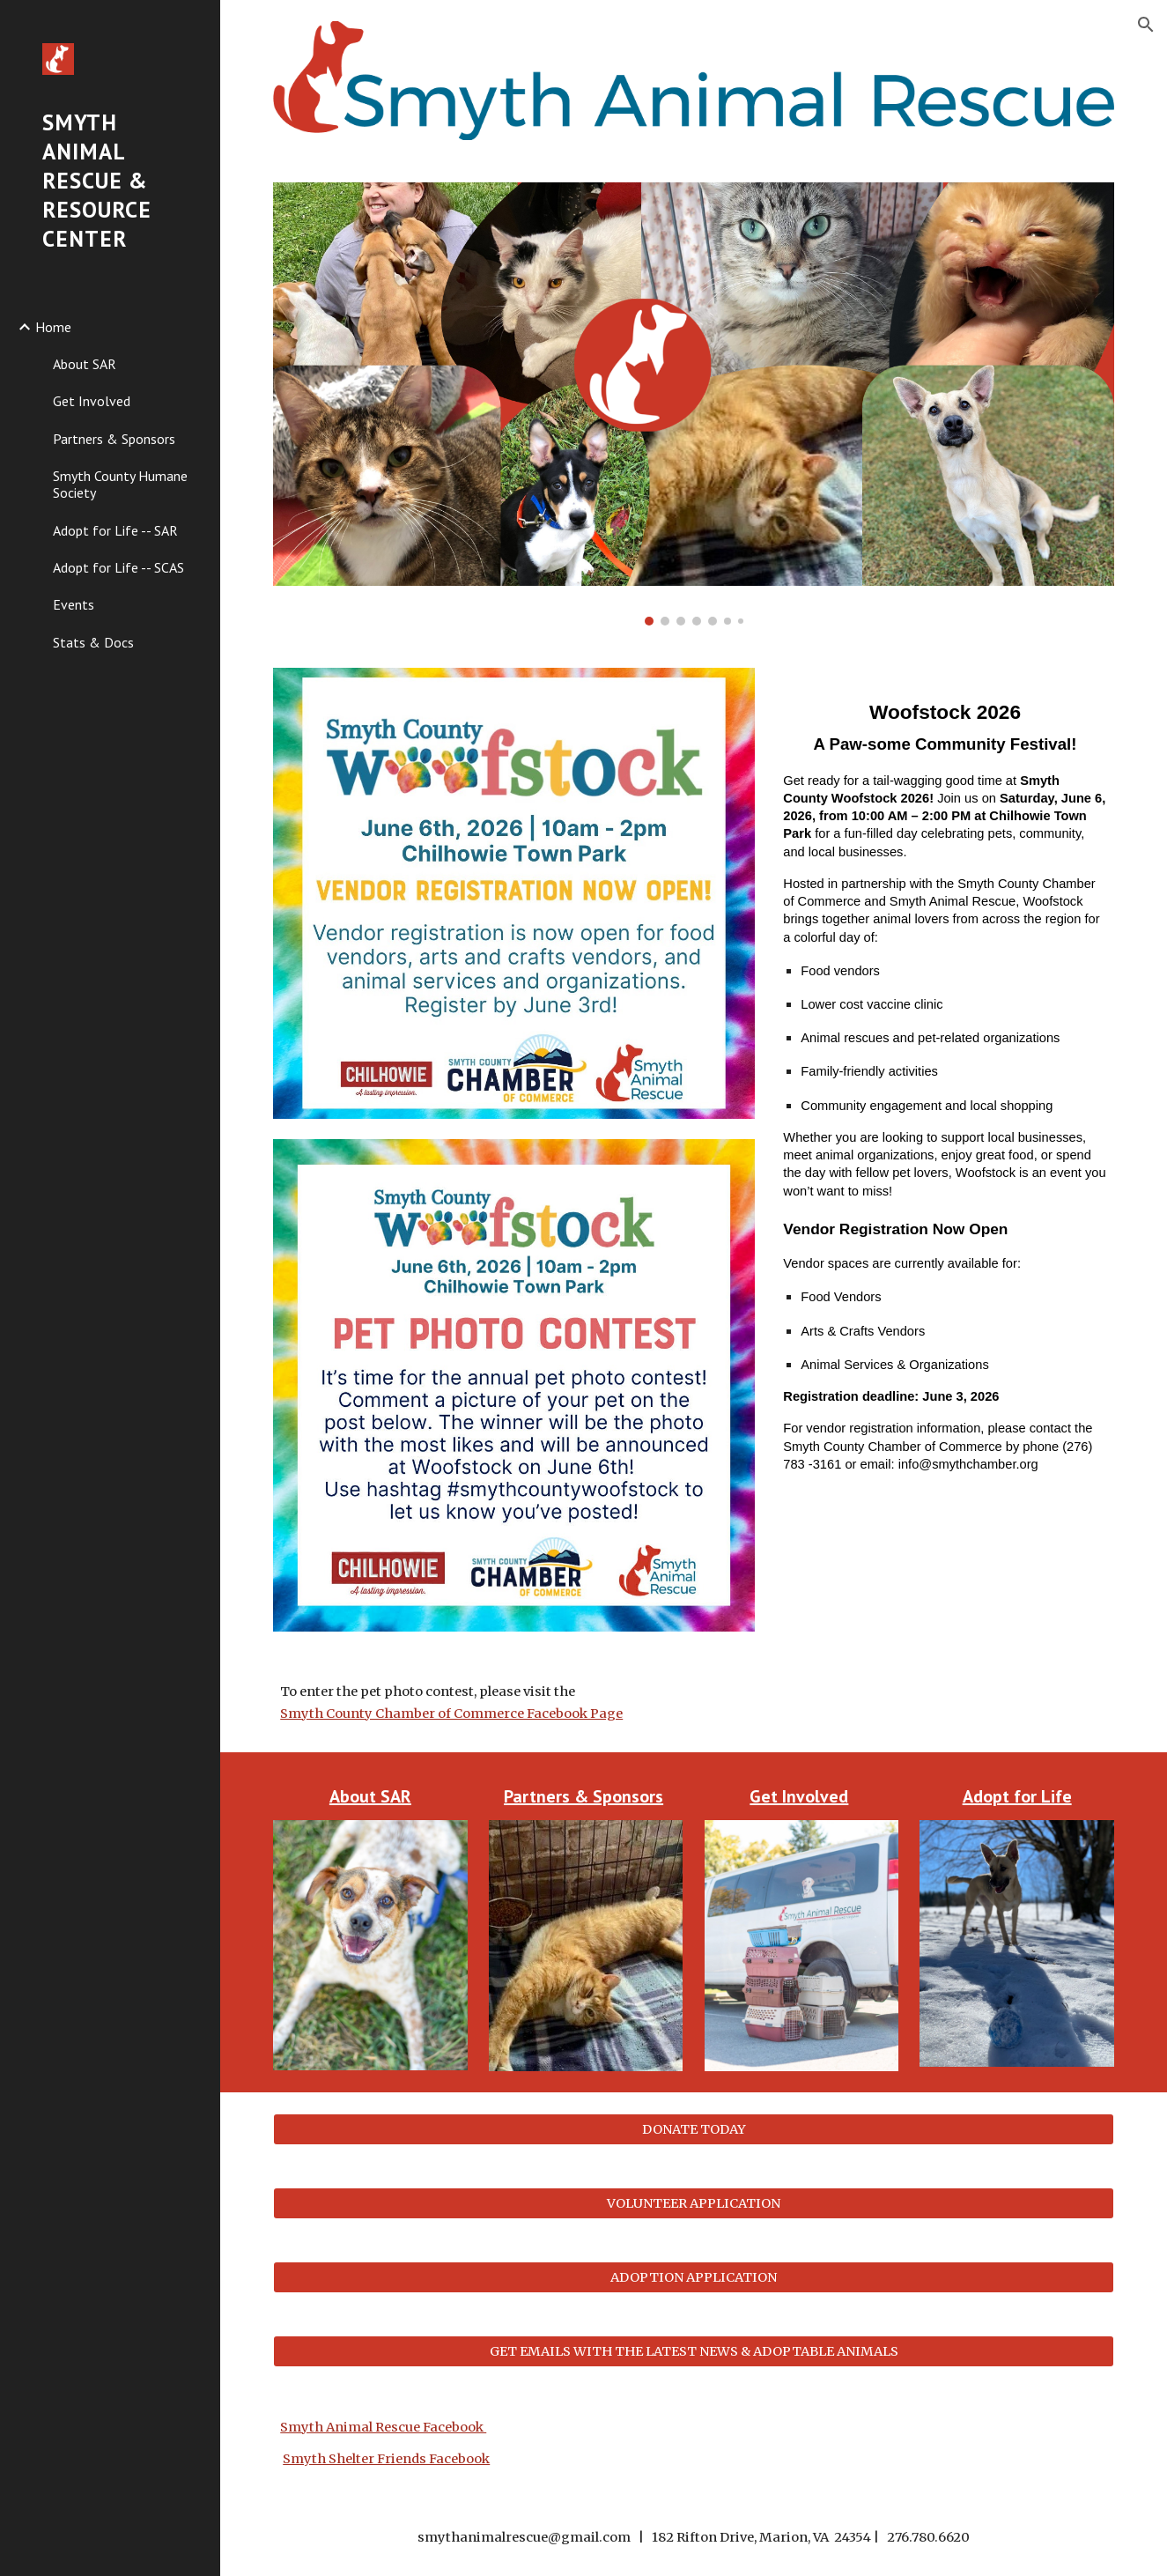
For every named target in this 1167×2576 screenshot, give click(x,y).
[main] (944, 1081)
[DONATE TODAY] (693, 2129)
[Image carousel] (693, 403)
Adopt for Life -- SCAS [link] (118, 567)
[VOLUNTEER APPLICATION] (693, 2203)
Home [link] (53, 327)
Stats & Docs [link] (93, 642)
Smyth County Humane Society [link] (120, 484)
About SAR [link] (84, 364)
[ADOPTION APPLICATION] (693, 2277)
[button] (1146, 25)
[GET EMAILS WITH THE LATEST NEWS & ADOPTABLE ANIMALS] (693, 2351)
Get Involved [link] (91, 401)
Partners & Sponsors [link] (114, 439)
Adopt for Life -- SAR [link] (115, 530)
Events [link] (73, 604)
